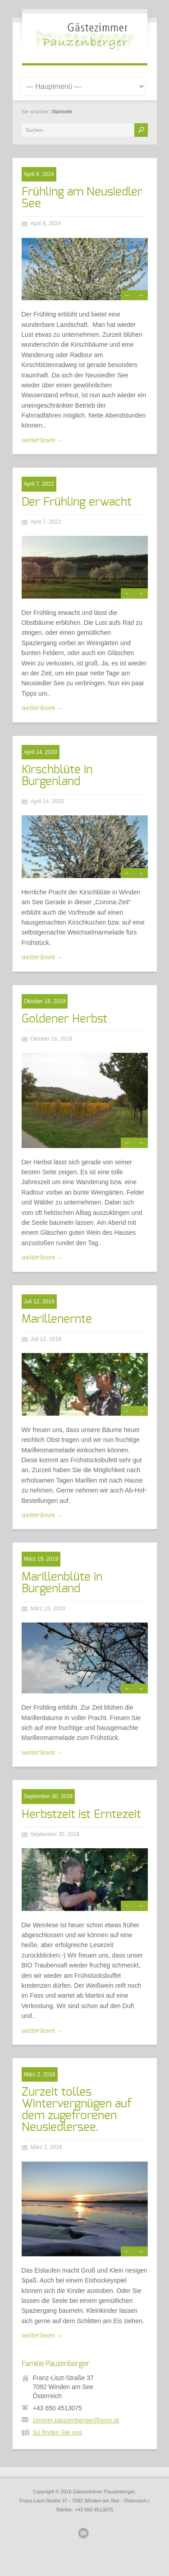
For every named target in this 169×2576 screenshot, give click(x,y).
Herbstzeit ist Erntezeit (81, 1814)
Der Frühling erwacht (77, 502)
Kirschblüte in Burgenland (57, 775)
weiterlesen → (42, 440)
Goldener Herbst (64, 1019)
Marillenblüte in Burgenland (62, 1583)
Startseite (61, 111)
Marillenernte (57, 1319)
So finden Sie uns (57, 2432)
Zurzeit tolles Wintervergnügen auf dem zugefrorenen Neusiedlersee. (77, 2109)
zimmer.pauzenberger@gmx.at (76, 2420)
